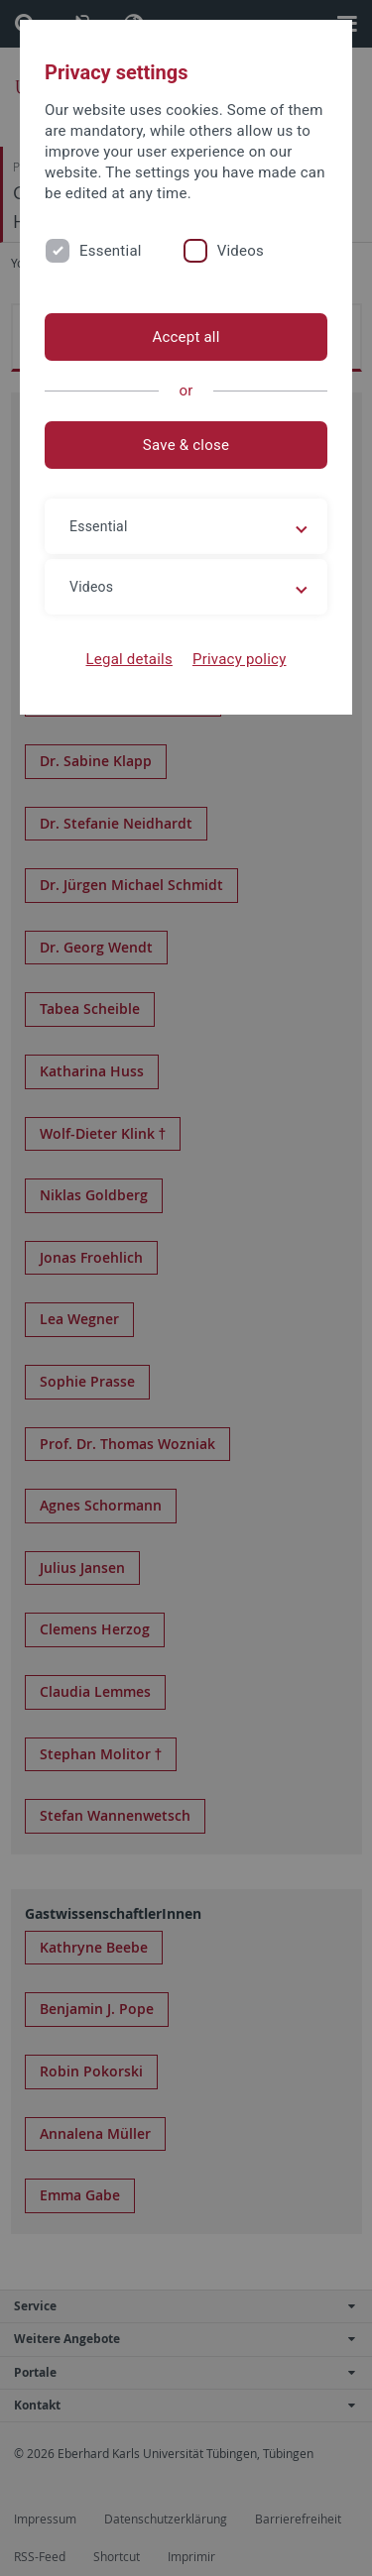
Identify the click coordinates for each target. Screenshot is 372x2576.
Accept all (185, 337)
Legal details (129, 659)
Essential (110, 251)
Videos (240, 251)
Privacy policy (239, 659)
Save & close (186, 445)
